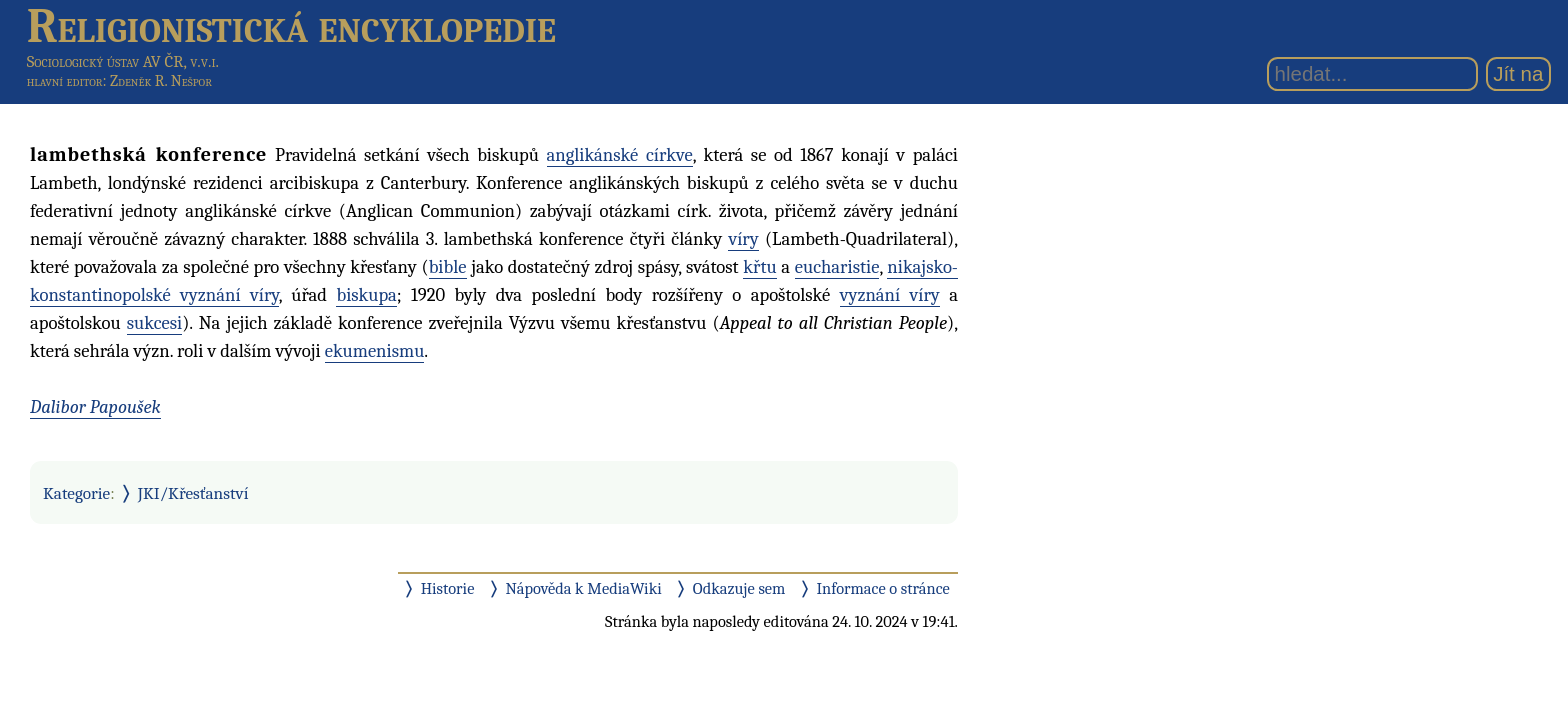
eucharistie (837, 267)
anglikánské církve (620, 155)
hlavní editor (65, 81)
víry (743, 239)
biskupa (366, 295)
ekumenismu (375, 351)
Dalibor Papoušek (95, 407)
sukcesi (155, 323)
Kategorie (76, 493)
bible (448, 267)
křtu (759, 267)
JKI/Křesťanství (193, 493)
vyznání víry (890, 295)
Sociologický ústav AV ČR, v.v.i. (123, 61)
